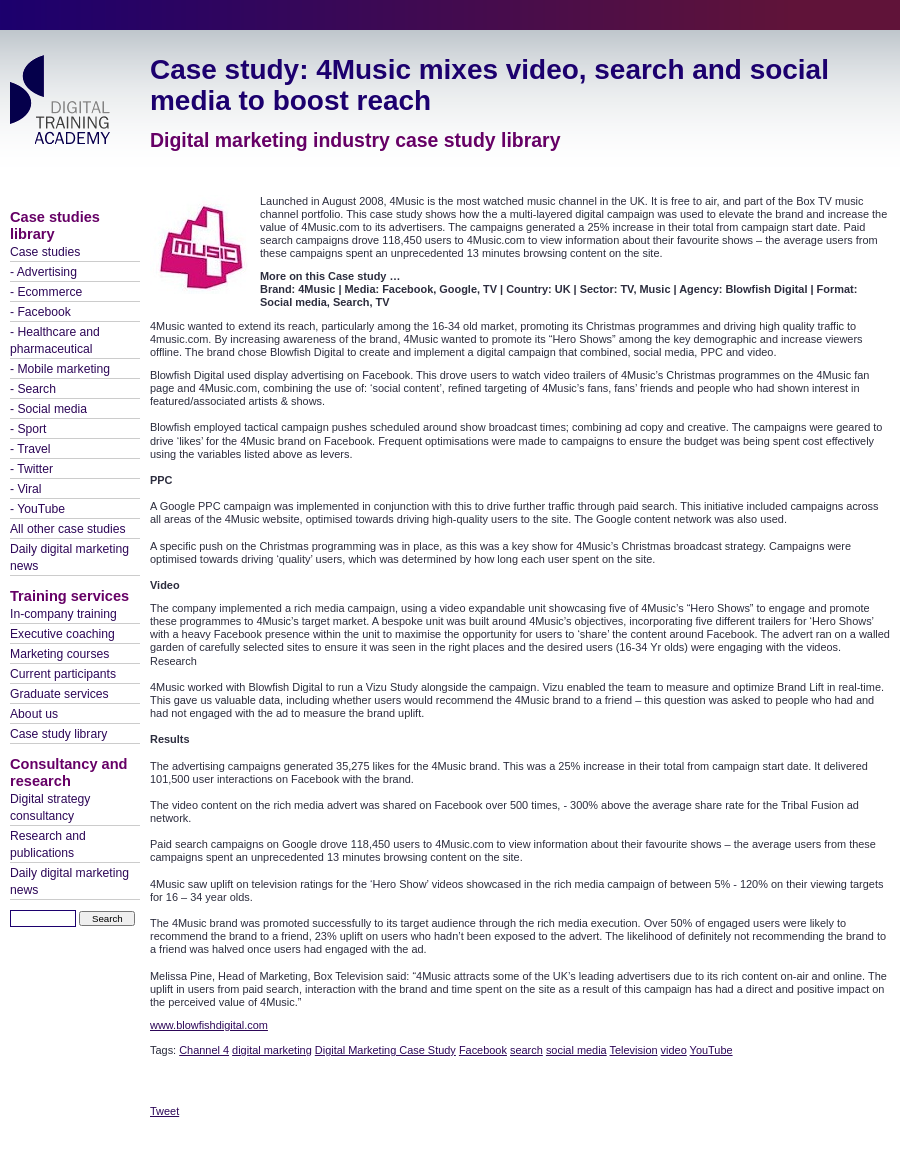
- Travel (30, 449)
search (526, 1050)
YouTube (711, 1050)
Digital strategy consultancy (50, 807)
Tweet (164, 1111)
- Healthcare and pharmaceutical (55, 340)
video (674, 1050)
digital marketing (272, 1050)
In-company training (63, 614)
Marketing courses (59, 654)
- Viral (26, 489)
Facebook (483, 1050)
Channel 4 (204, 1050)
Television (634, 1050)
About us (34, 714)
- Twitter (31, 469)
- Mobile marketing (60, 369)
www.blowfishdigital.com (209, 1025)
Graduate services (59, 694)
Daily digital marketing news (69, 557)
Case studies (45, 252)
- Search (33, 389)
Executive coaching (62, 634)
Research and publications (48, 844)
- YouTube (37, 509)
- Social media (48, 409)
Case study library (58, 734)
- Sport (28, 429)
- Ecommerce (46, 292)
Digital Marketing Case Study (385, 1050)
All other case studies (68, 529)
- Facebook (40, 312)
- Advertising (43, 272)
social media (576, 1050)
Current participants (63, 674)
